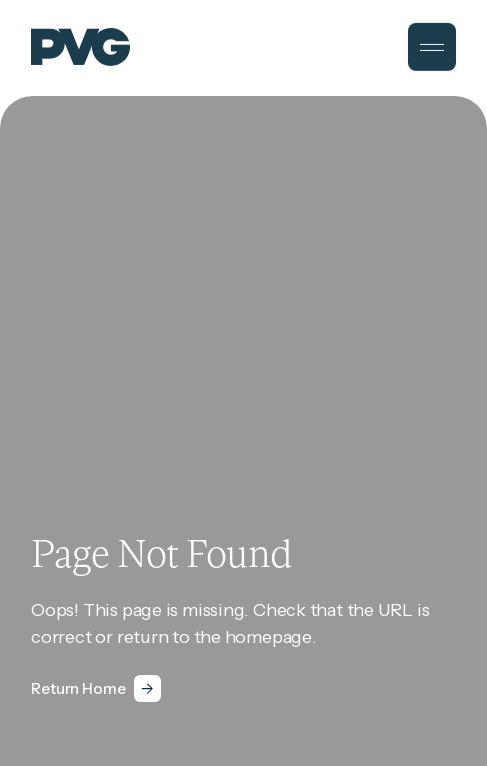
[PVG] (80, 46)
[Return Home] (95, 688)
